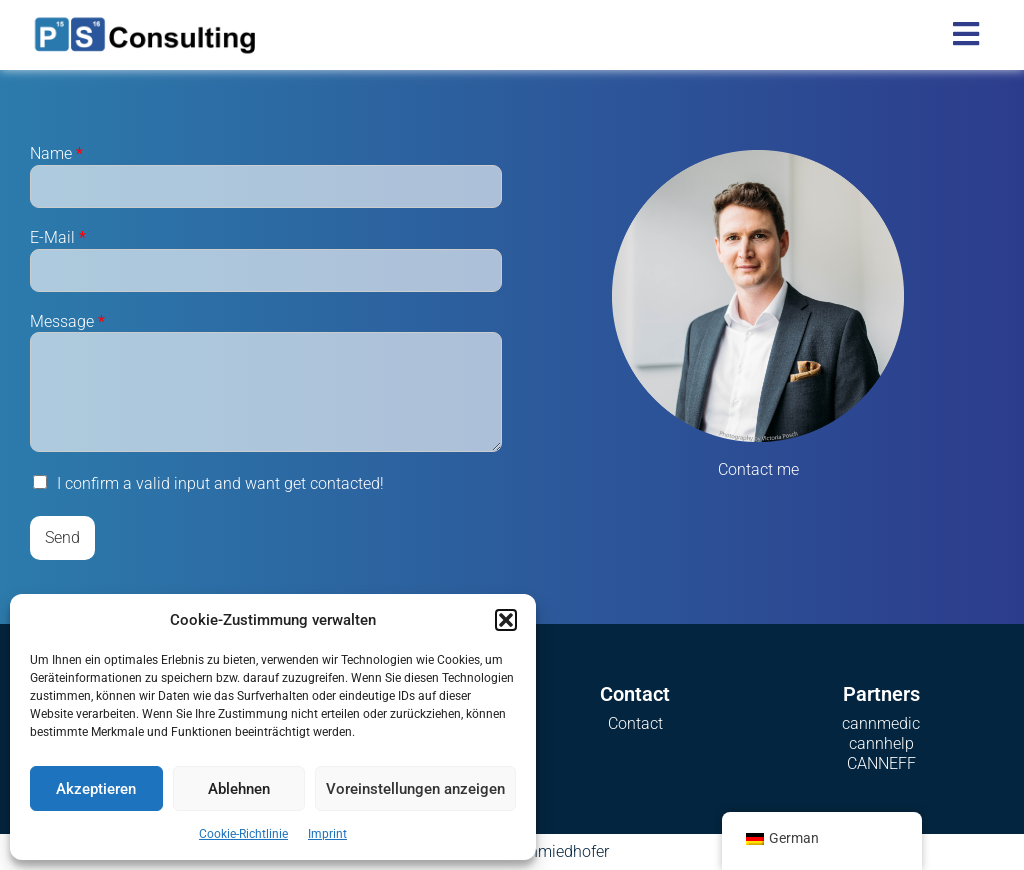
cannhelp (881, 743)
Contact (635, 723)
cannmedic (881, 723)
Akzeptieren (96, 789)
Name (56, 153)
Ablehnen (239, 789)
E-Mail (58, 237)
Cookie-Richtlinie (243, 834)
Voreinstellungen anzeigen (415, 789)
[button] (506, 620)
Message (67, 321)
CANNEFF (881, 763)
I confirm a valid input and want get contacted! (220, 483)
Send (62, 537)
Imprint (327, 834)
